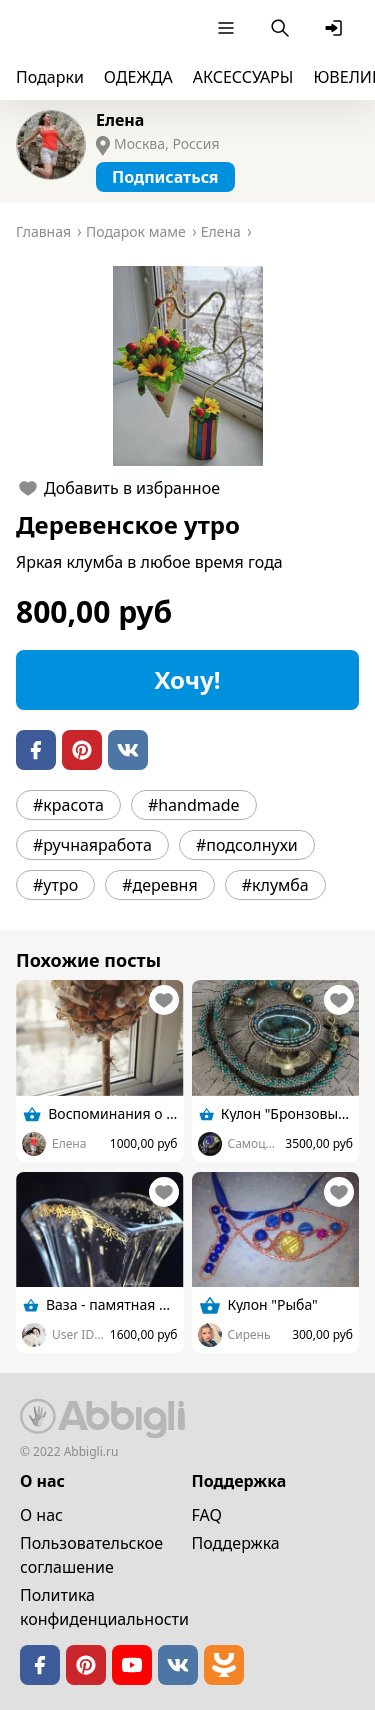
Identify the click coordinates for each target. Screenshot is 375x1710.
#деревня (160, 885)
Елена (120, 120)
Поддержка (236, 1543)
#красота (68, 805)
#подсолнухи (247, 845)
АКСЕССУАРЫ (243, 77)
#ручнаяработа (92, 845)
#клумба (275, 885)
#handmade (194, 805)
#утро (55, 885)
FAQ (207, 1515)
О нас (41, 1515)
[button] (187, 366)
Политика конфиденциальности (104, 1607)
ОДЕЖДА (138, 77)
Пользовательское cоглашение (91, 1555)
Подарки (50, 77)
